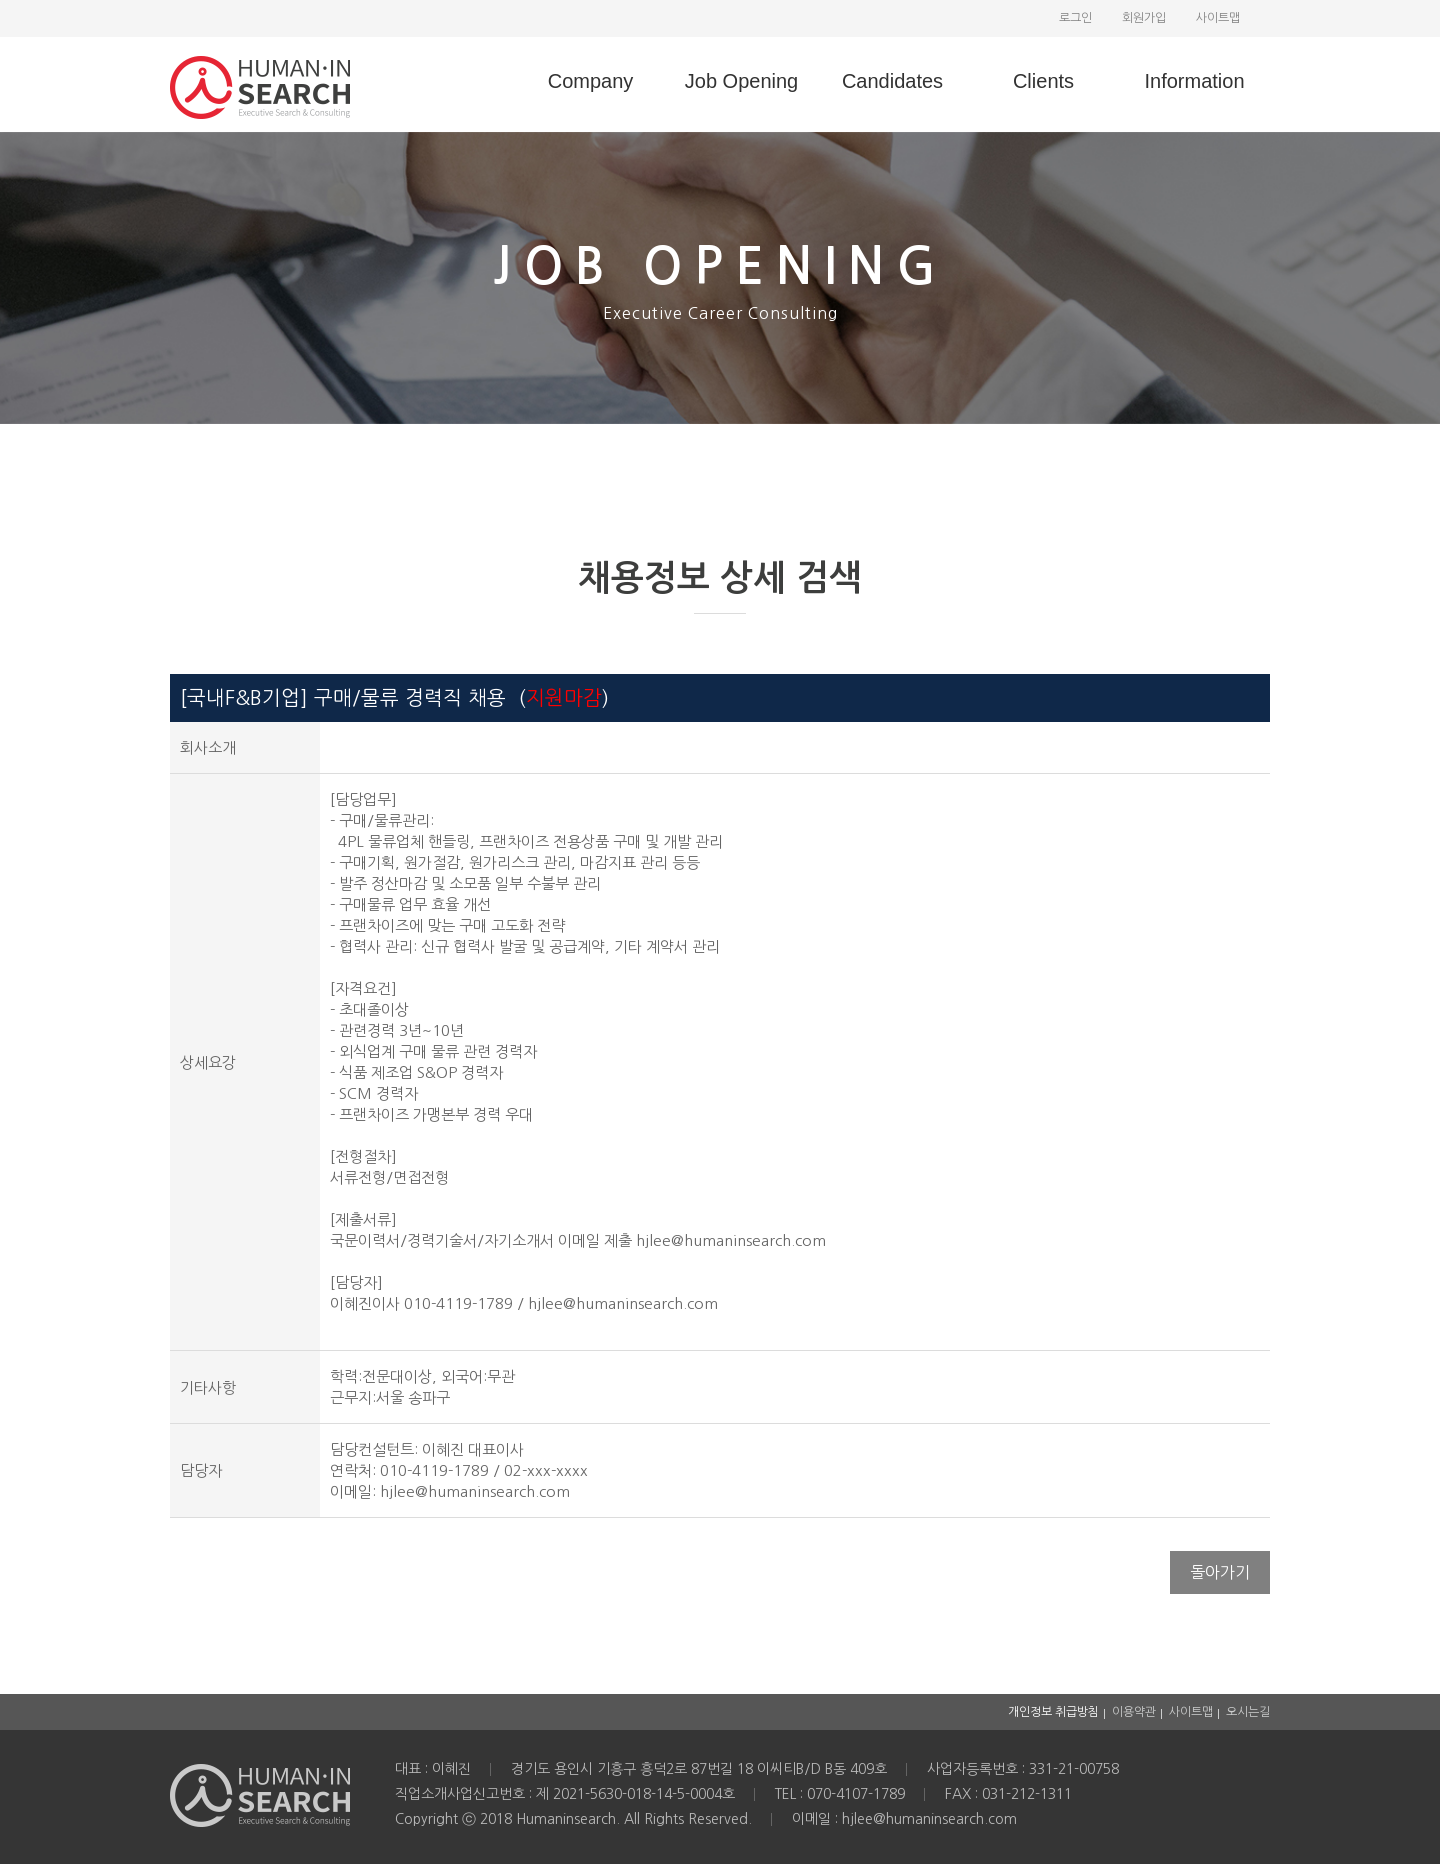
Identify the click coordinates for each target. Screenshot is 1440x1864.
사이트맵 (1218, 18)
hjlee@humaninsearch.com (475, 1491)
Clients (1043, 81)
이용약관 (1134, 1712)
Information (1194, 81)
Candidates (892, 81)
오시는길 (1248, 1712)
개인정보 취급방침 (1053, 1712)
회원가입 (1144, 18)
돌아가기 (1220, 1572)
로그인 (1075, 18)
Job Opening (741, 81)
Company (591, 81)
